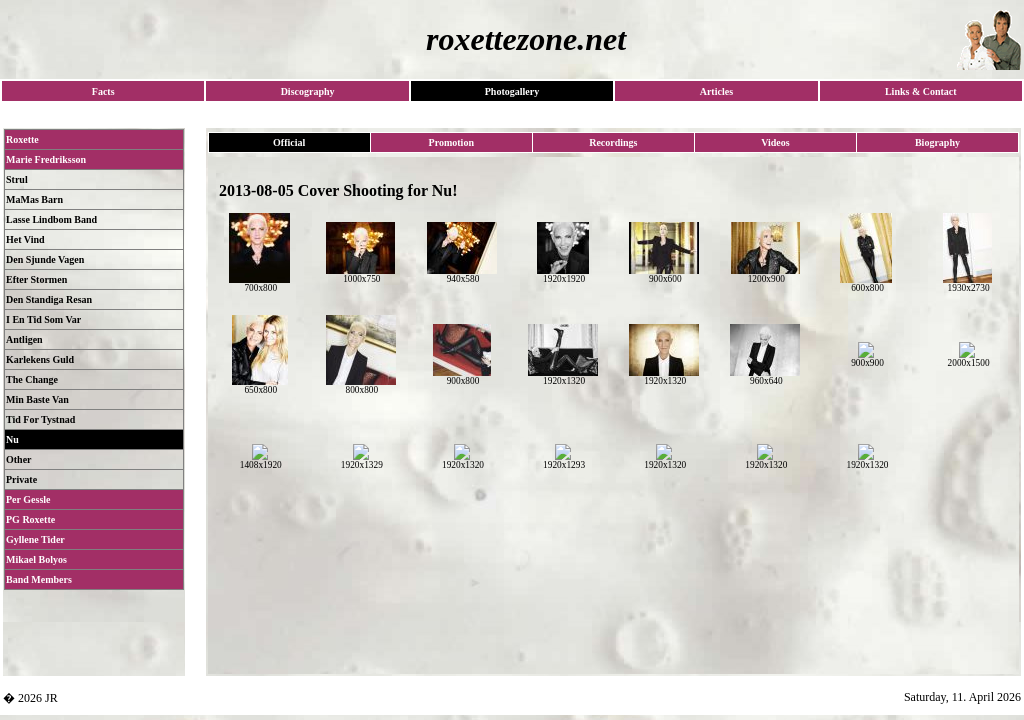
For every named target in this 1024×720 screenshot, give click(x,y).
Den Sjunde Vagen (45, 259)
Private (21, 479)
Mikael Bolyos (36, 559)
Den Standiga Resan (49, 299)
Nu (12, 439)
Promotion (451, 142)
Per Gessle (28, 499)
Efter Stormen (36, 279)
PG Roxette (30, 519)
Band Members (39, 579)
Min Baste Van (37, 399)
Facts (103, 91)
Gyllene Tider (35, 539)
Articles (716, 91)
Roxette (22, 139)
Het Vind (25, 239)
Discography (308, 91)
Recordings (613, 142)
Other (19, 459)
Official (289, 142)
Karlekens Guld (40, 359)
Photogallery (512, 91)
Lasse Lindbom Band (51, 219)
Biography (937, 142)
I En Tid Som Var (43, 319)
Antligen (24, 339)
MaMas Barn (34, 199)
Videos (775, 142)
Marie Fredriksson (46, 159)
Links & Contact (921, 91)
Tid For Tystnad (40, 419)
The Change (32, 379)
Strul (17, 179)
